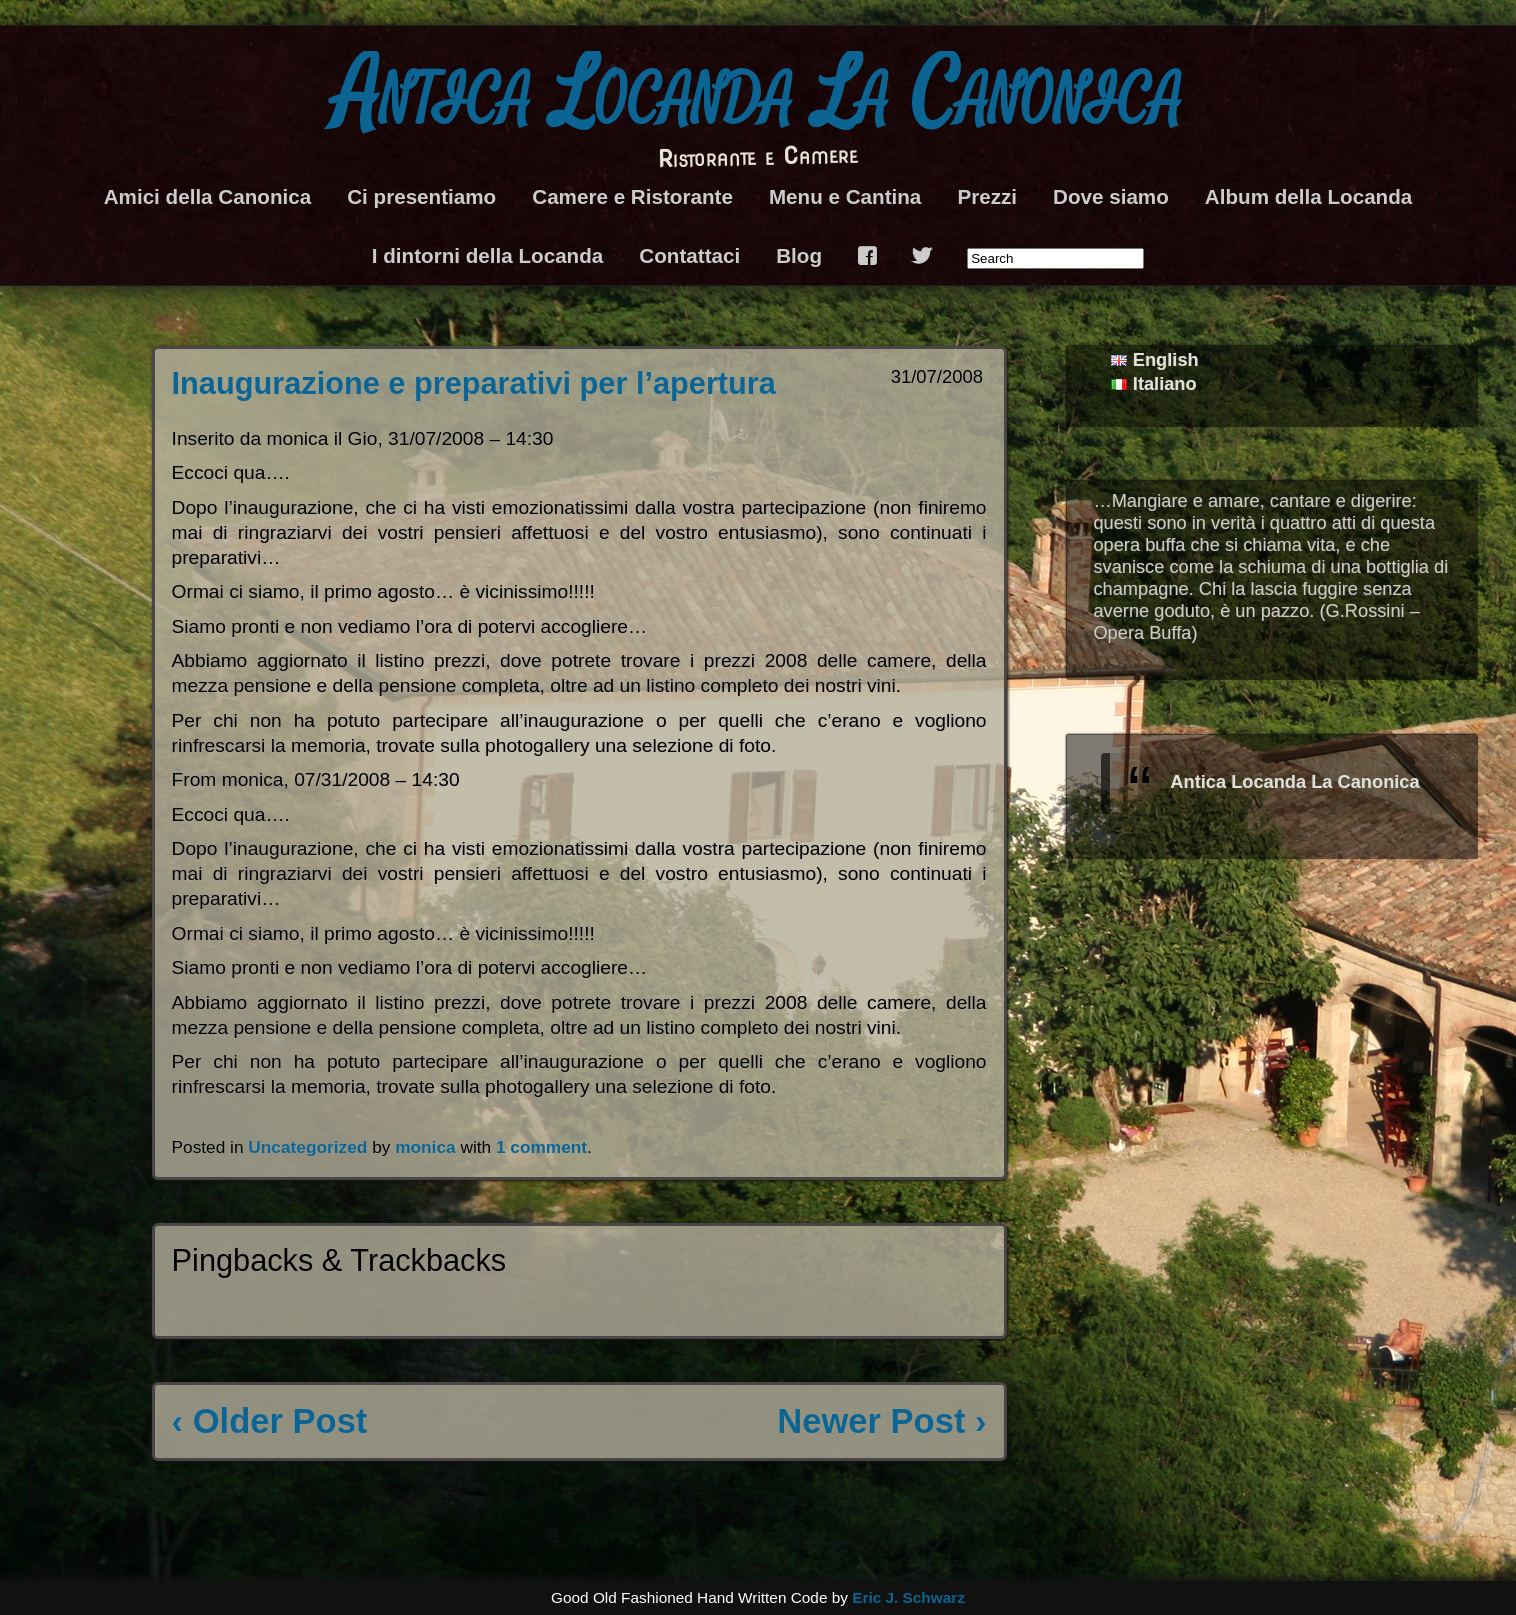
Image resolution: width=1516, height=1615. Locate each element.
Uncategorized (307, 1147)
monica (425, 1147)
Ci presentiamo (421, 196)
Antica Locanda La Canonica (758, 95)
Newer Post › (881, 1421)
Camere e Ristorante (632, 196)
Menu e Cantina (845, 196)
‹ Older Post (270, 1421)
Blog (799, 255)
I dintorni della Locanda (487, 255)
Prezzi (987, 196)
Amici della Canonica (207, 196)
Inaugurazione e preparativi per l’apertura (474, 383)
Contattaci (689, 255)
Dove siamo (1111, 196)
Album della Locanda (1308, 196)
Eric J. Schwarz (908, 1597)
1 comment (541, 1147)
